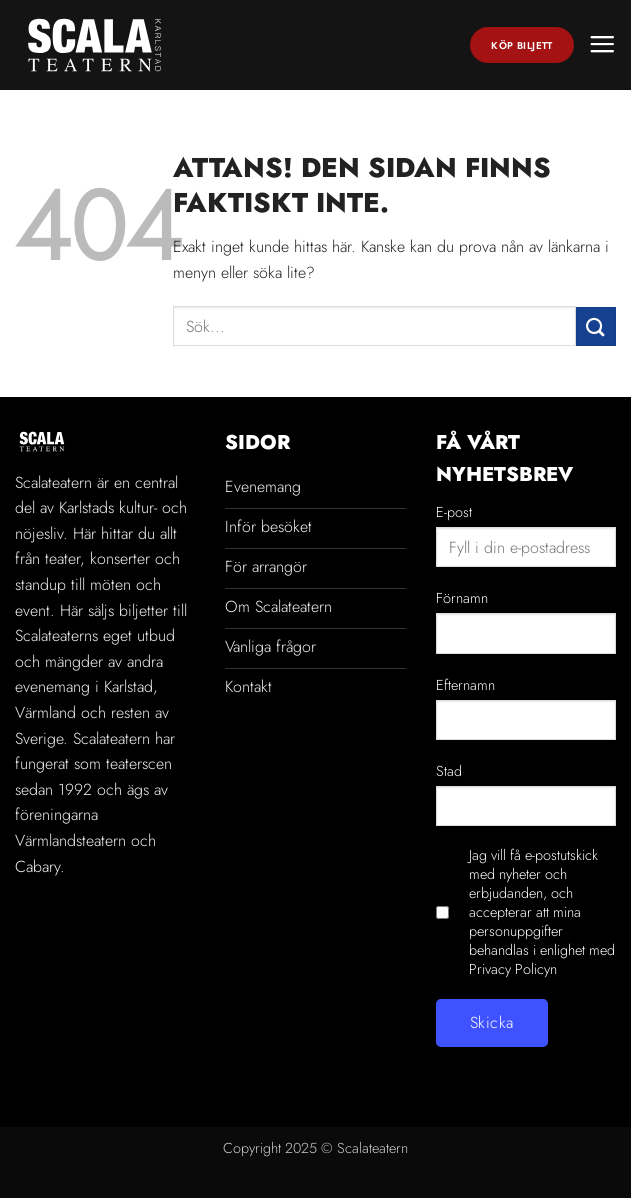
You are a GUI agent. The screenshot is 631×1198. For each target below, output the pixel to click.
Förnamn (462, 598)
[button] (602, 45)
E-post (454, 512)
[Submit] (596, 326)
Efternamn (465, 685)
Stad (449, 771)
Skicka (492, 1022)
